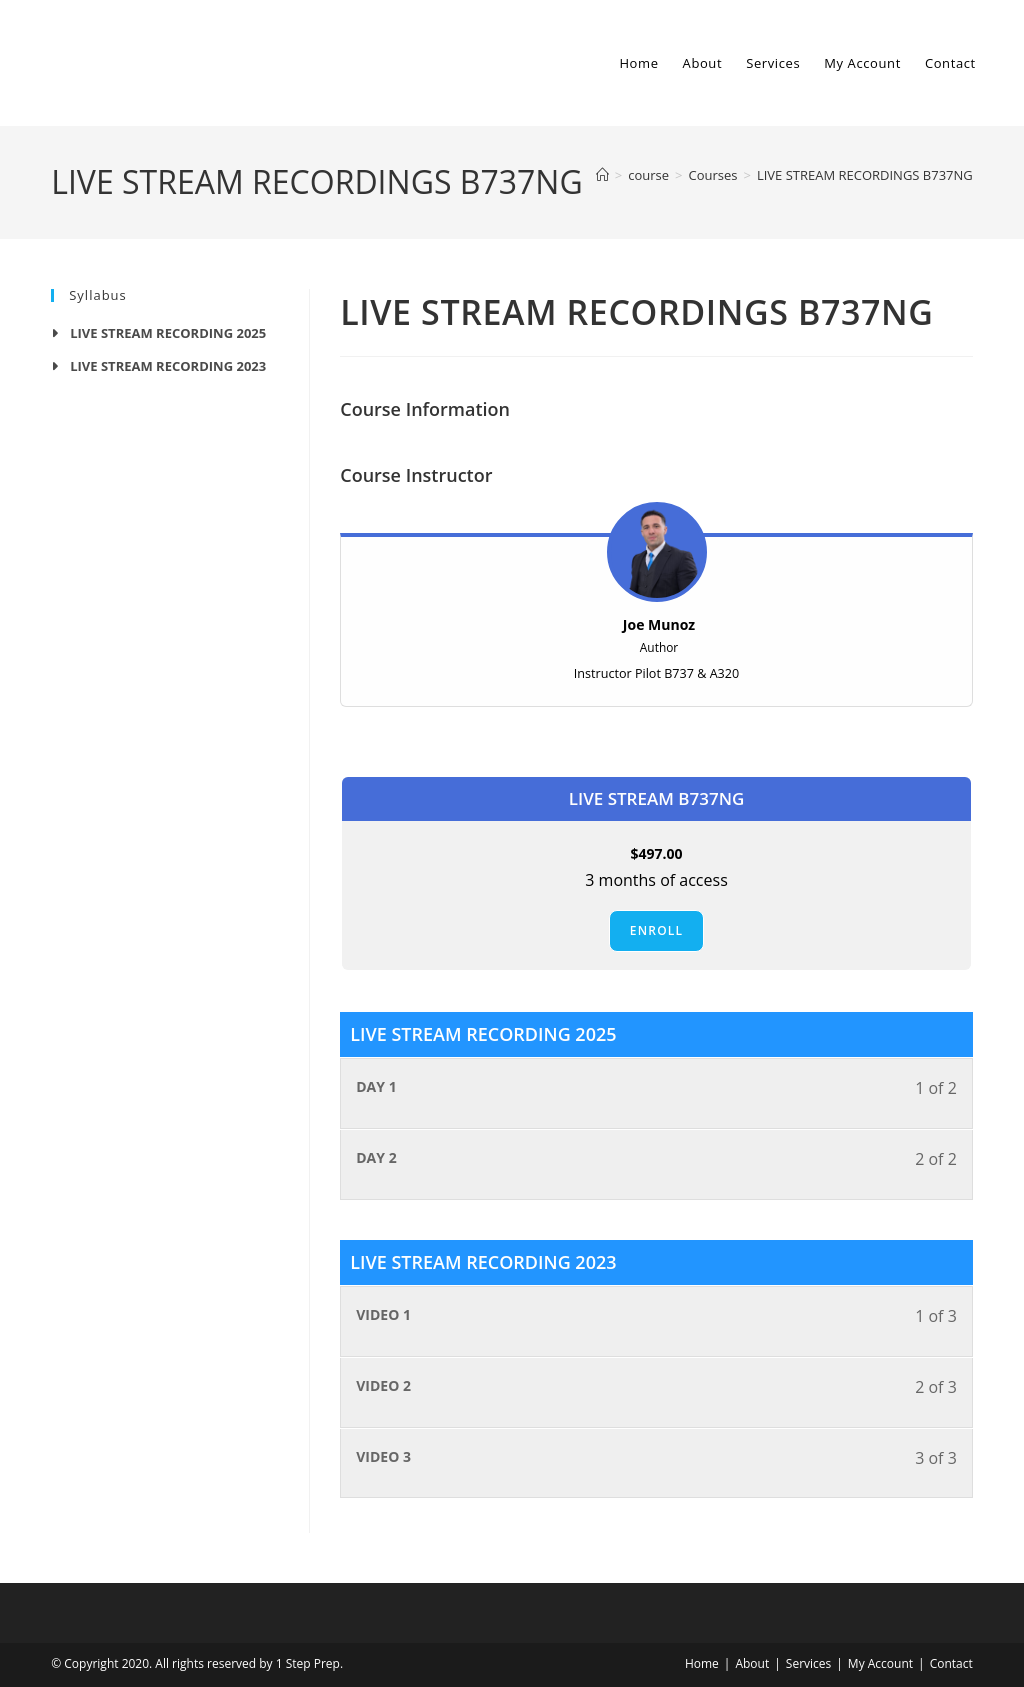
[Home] (602, 175)
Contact (951, 1663)
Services (808, 1663)
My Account (880, 1663)
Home (702, 1663)
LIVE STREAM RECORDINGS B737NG (865, 175)
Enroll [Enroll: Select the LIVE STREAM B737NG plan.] (656, 930)
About (752, 1663)
